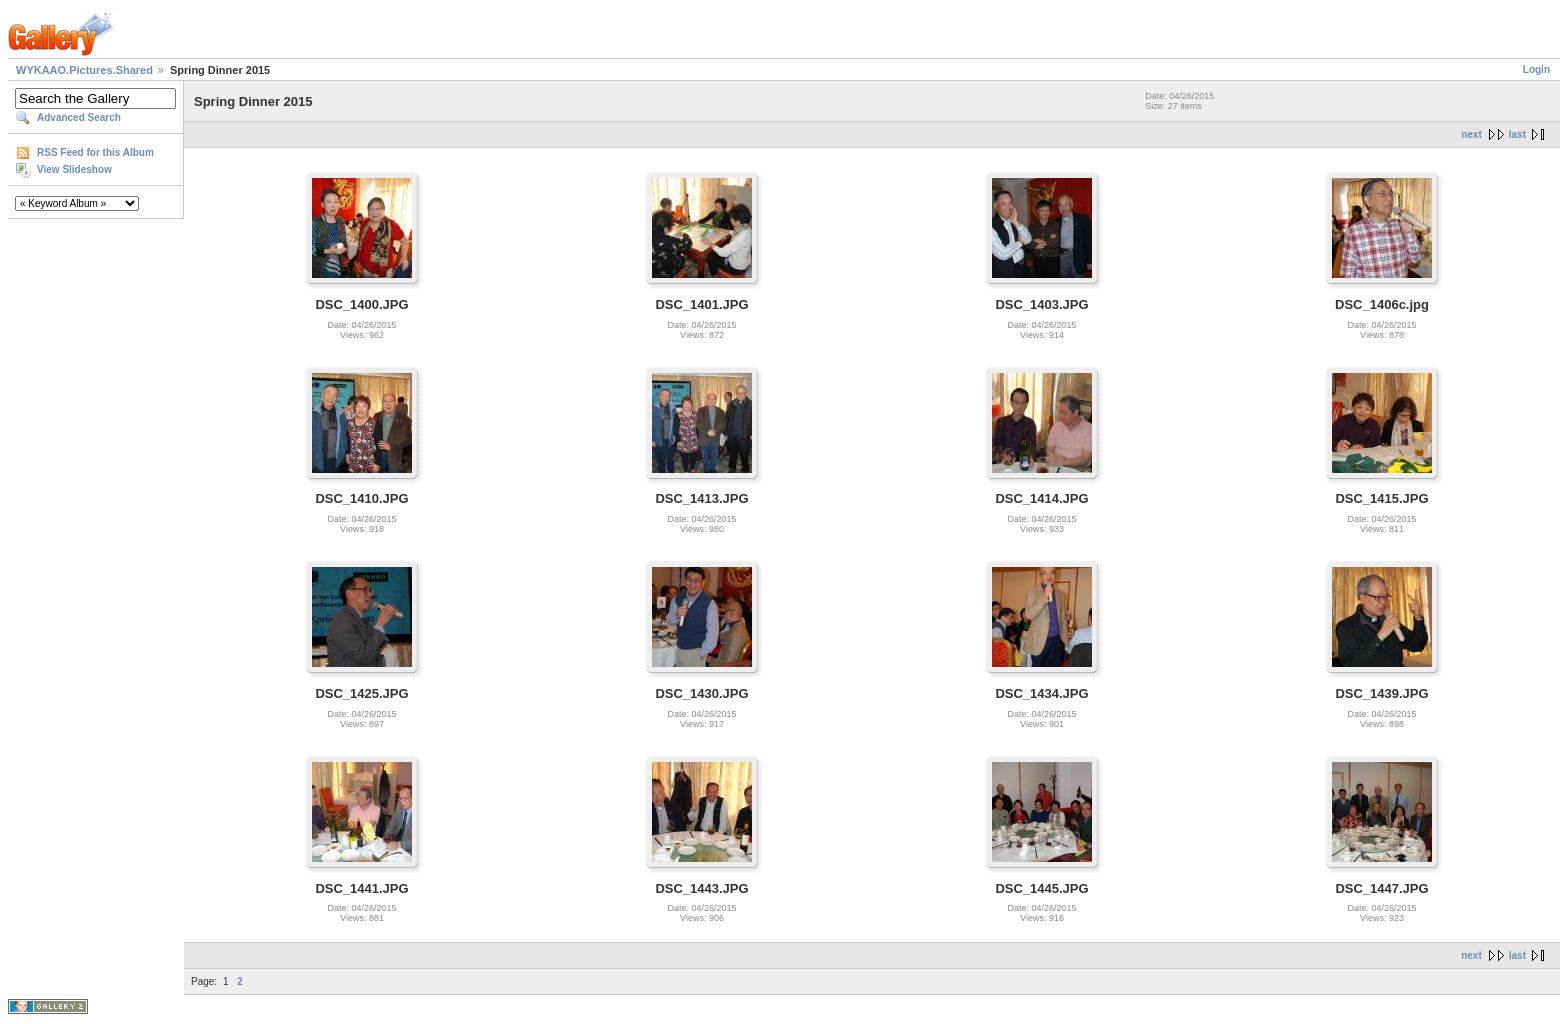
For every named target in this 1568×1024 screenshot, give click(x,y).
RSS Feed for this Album (95, 152)
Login (1536, 69)
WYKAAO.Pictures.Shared (84, 70)
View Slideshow (74, 169)
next (1471, 134)
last (1517, 134)
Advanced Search (79, 117)
